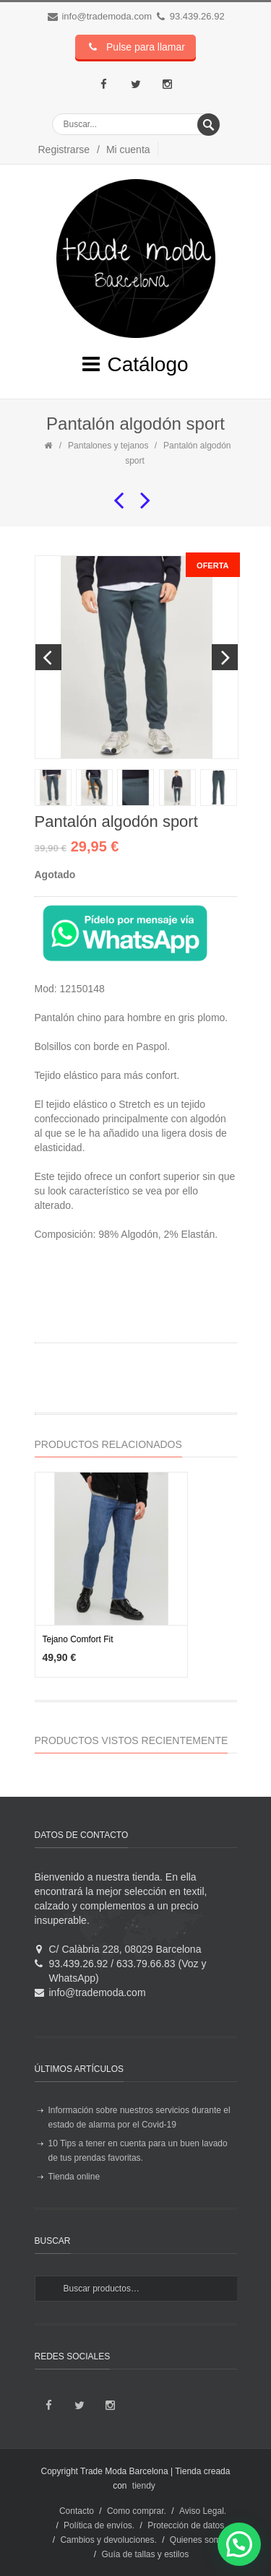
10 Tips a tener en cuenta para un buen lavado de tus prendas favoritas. (138, 2150)
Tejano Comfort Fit (78, 1639)
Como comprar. (136, 2511)
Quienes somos (200, 2540)
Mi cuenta (128, 149)
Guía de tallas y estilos (145, 2554)
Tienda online (74, 2177)
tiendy (143, 2486)
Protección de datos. (186, 2525)
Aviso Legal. (202, 2511)
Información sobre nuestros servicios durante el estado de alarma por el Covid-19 (139, 2117)
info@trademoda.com (106, 16)
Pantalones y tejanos (108, 446)
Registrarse (64, 149)
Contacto (76, 2511)
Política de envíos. (99, 2525)
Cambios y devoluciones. (108, 2540)
